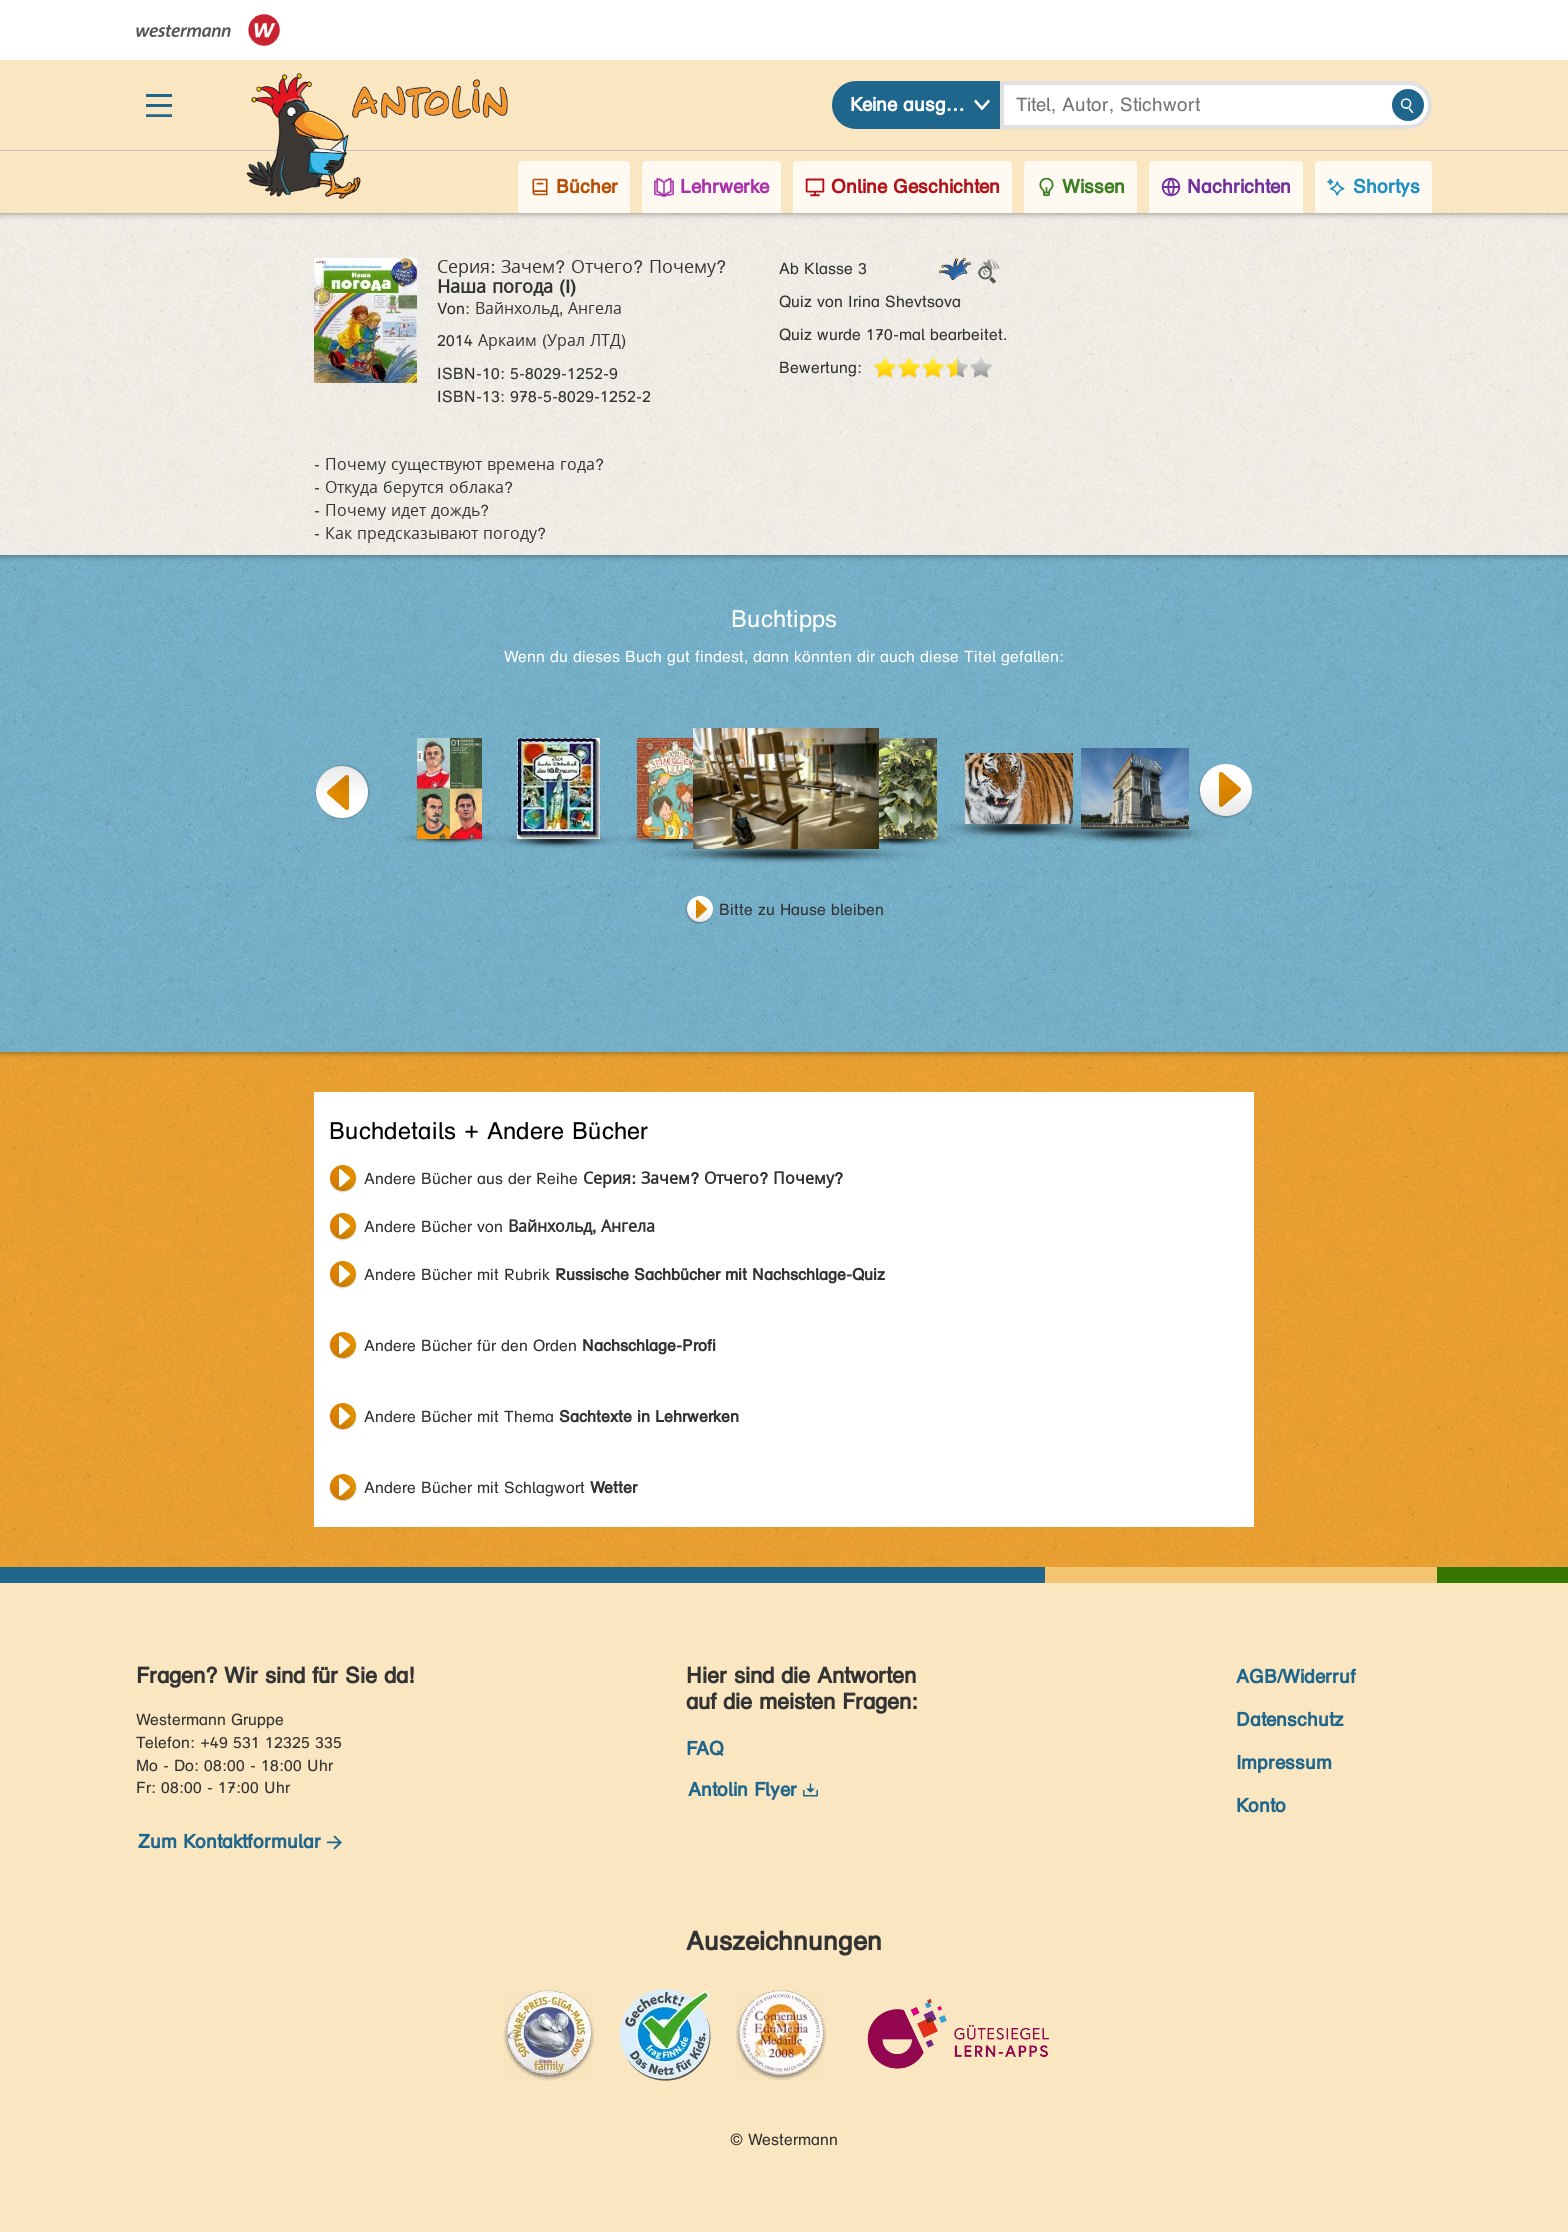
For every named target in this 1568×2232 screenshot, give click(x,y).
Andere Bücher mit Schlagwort (500, 1487)
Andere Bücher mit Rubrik (624, 1274)
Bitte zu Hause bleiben (801, 909)
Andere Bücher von (509, 1226)
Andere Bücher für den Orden (540, 1345)
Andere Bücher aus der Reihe (603, 1178)
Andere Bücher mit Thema (551, 1416)
